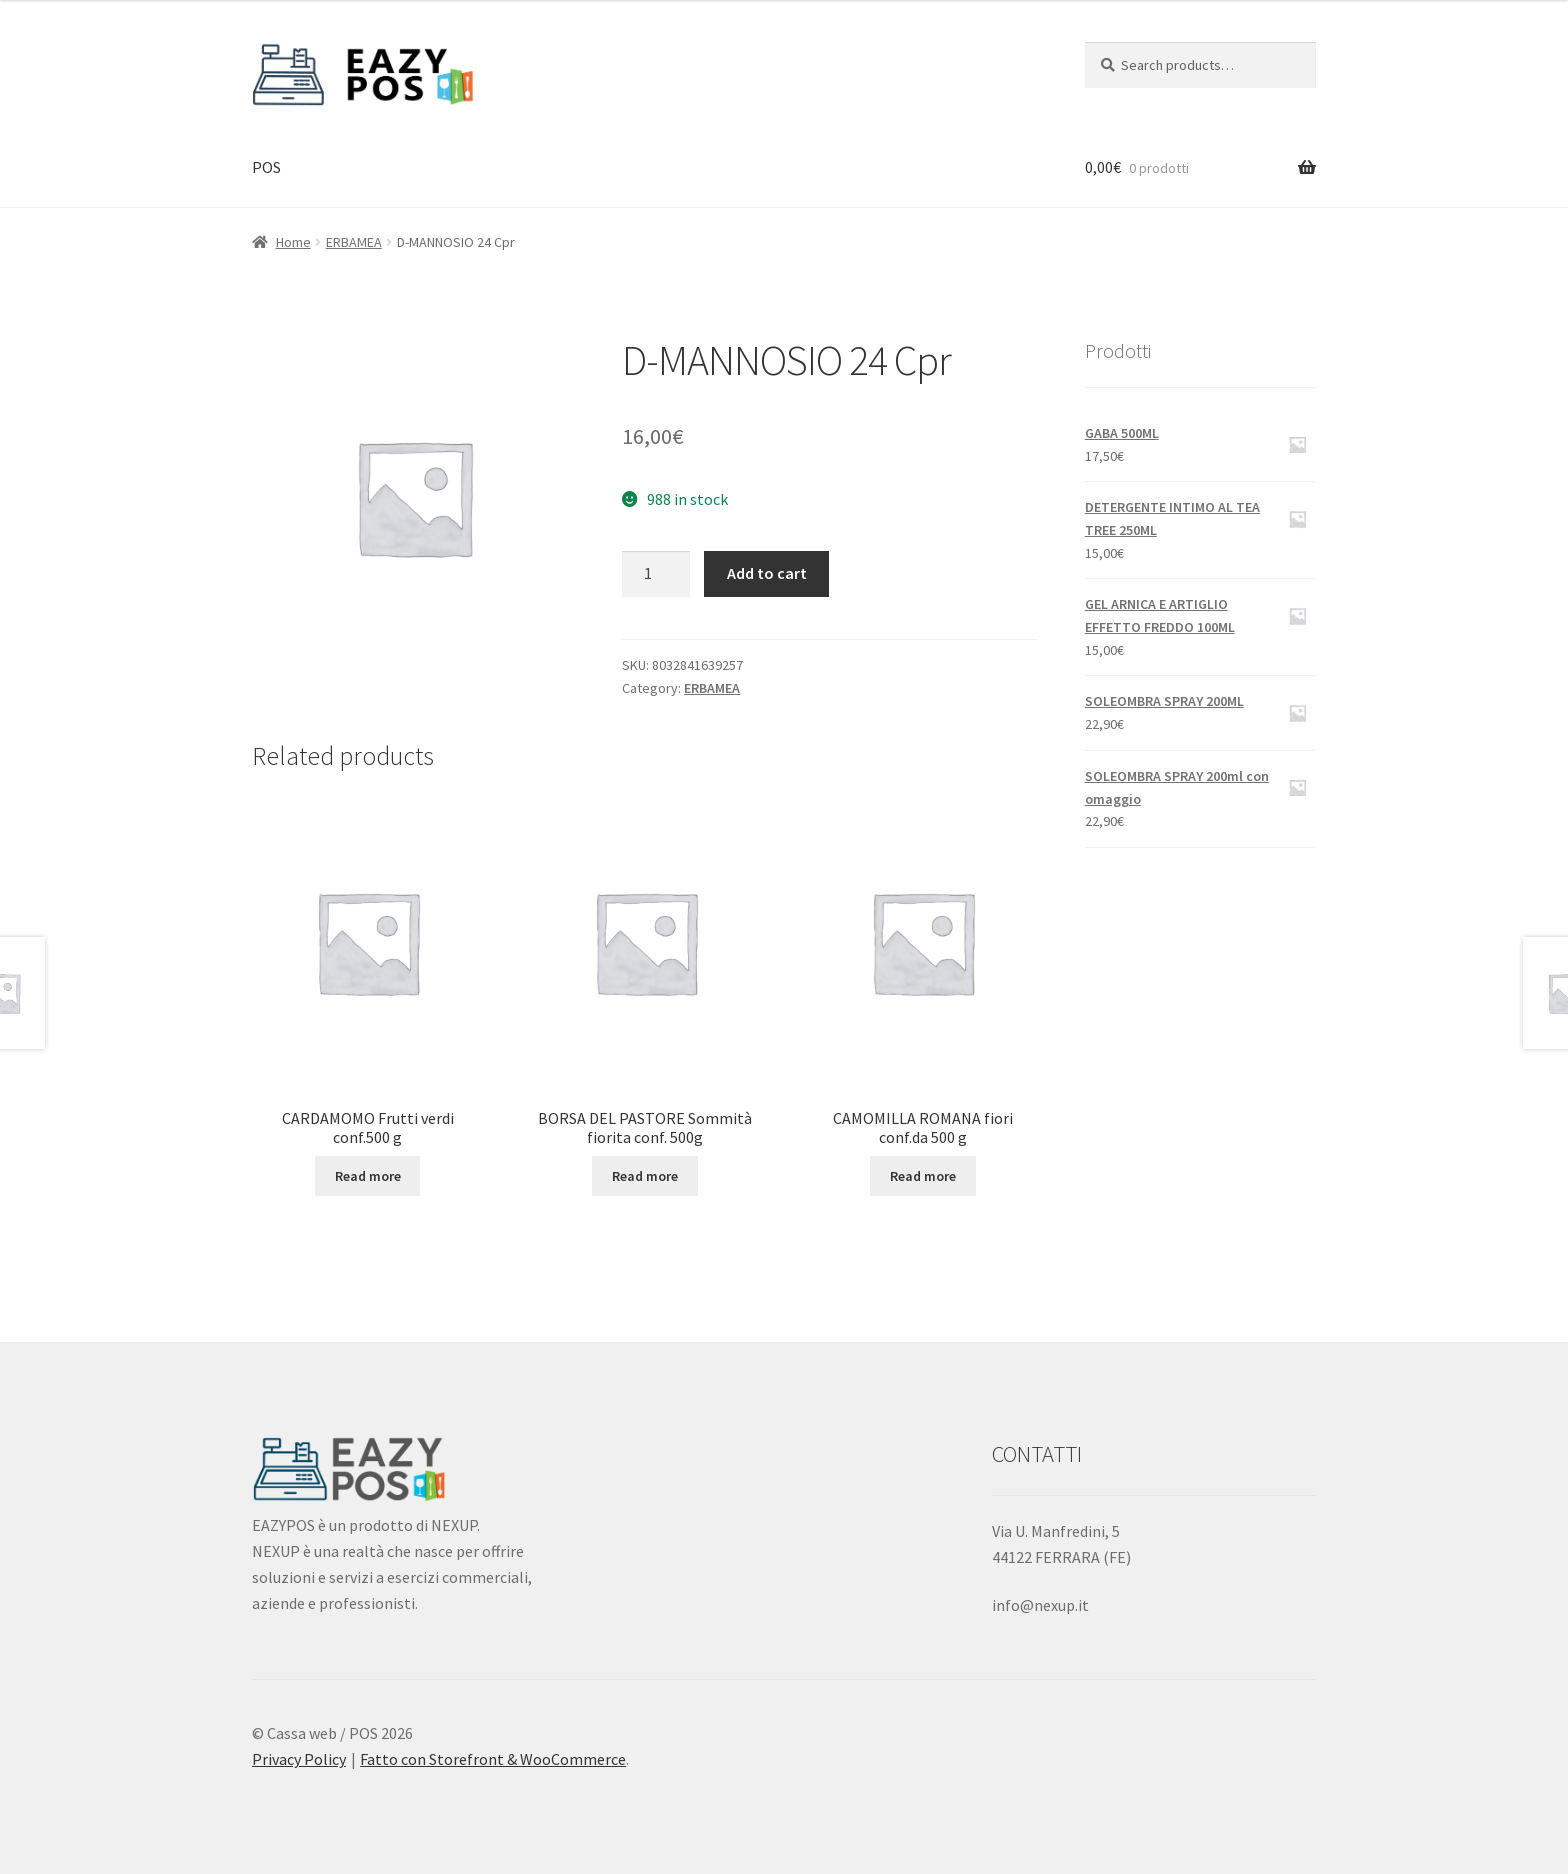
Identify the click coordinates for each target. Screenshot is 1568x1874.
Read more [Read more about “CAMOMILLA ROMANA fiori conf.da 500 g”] (923, 1176)
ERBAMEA (354, 242)
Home (293, 242)
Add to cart (767, 573)
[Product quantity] (656, 574)
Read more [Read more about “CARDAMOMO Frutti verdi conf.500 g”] (368, 1176)
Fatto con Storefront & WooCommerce (493, 1759)
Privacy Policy (299, 1759)
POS (266, 167)
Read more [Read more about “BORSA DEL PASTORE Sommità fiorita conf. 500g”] (645, 1176)
